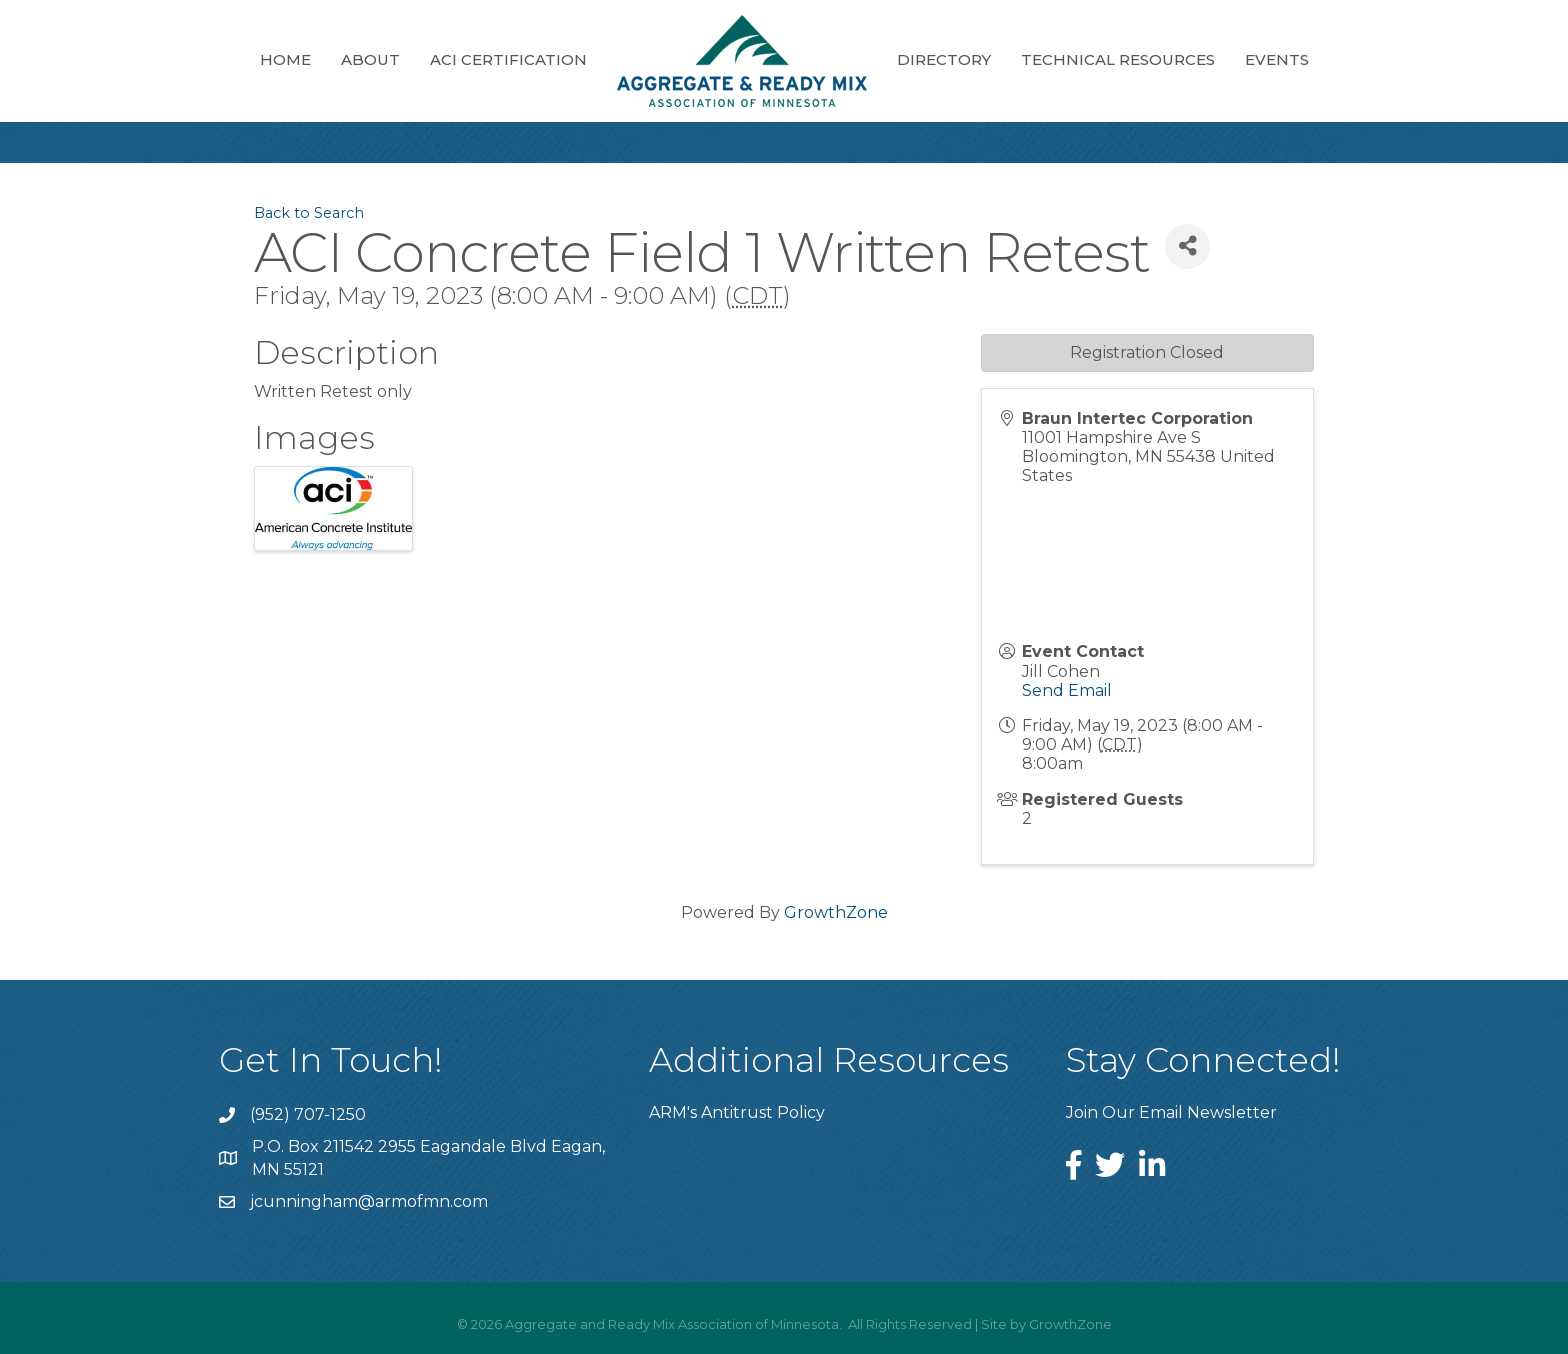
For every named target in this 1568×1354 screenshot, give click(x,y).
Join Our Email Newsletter (1171, 1112)
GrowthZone (836, 912)
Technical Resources (1118, 59)
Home (285, 59)
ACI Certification (508, 59)
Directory (944, 59)
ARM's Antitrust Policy (737, 1112)
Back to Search (309, 213)
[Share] (1187, 246)
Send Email (1067, 690)
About (370, 59)
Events (1277, 59)
